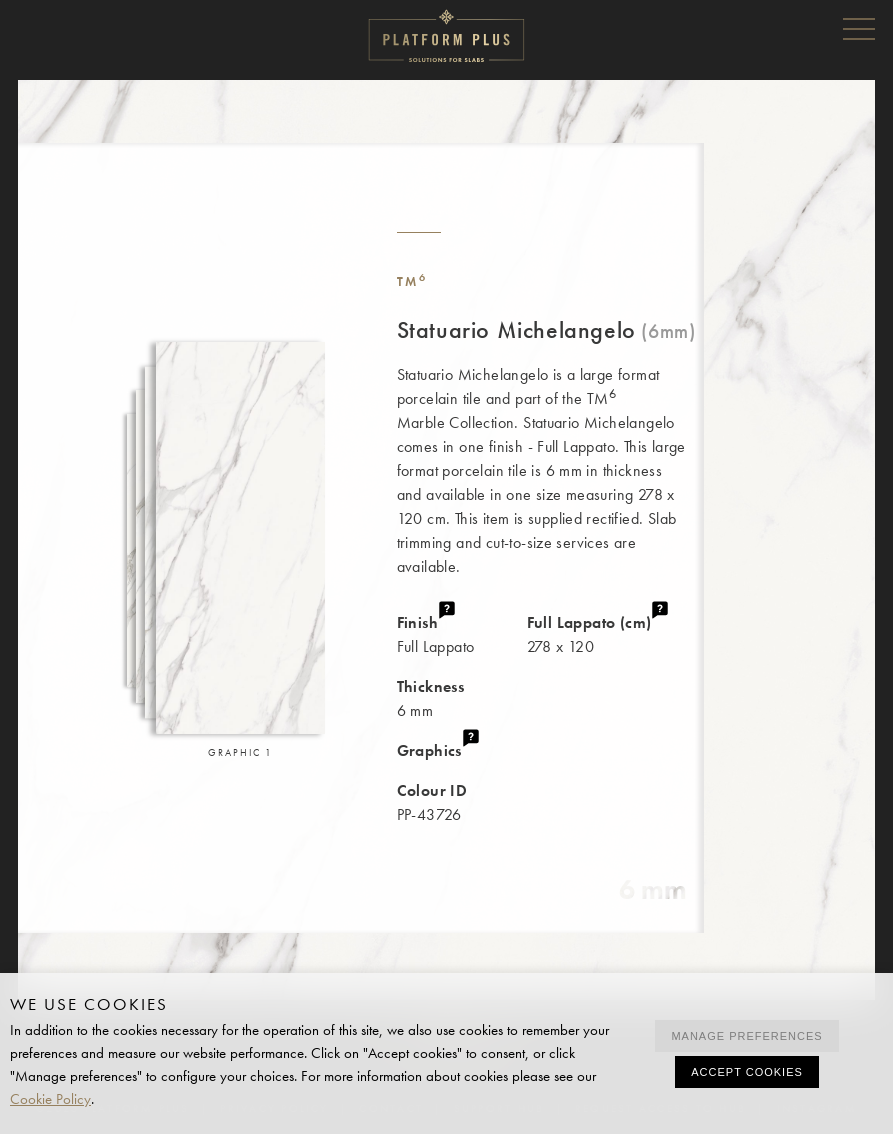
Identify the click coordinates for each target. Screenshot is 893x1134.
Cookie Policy (50, 1099)
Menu (859, 28)
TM (412, 281)
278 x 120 (615, 633)
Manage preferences (746, 1036)
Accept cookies (747, 1072)
